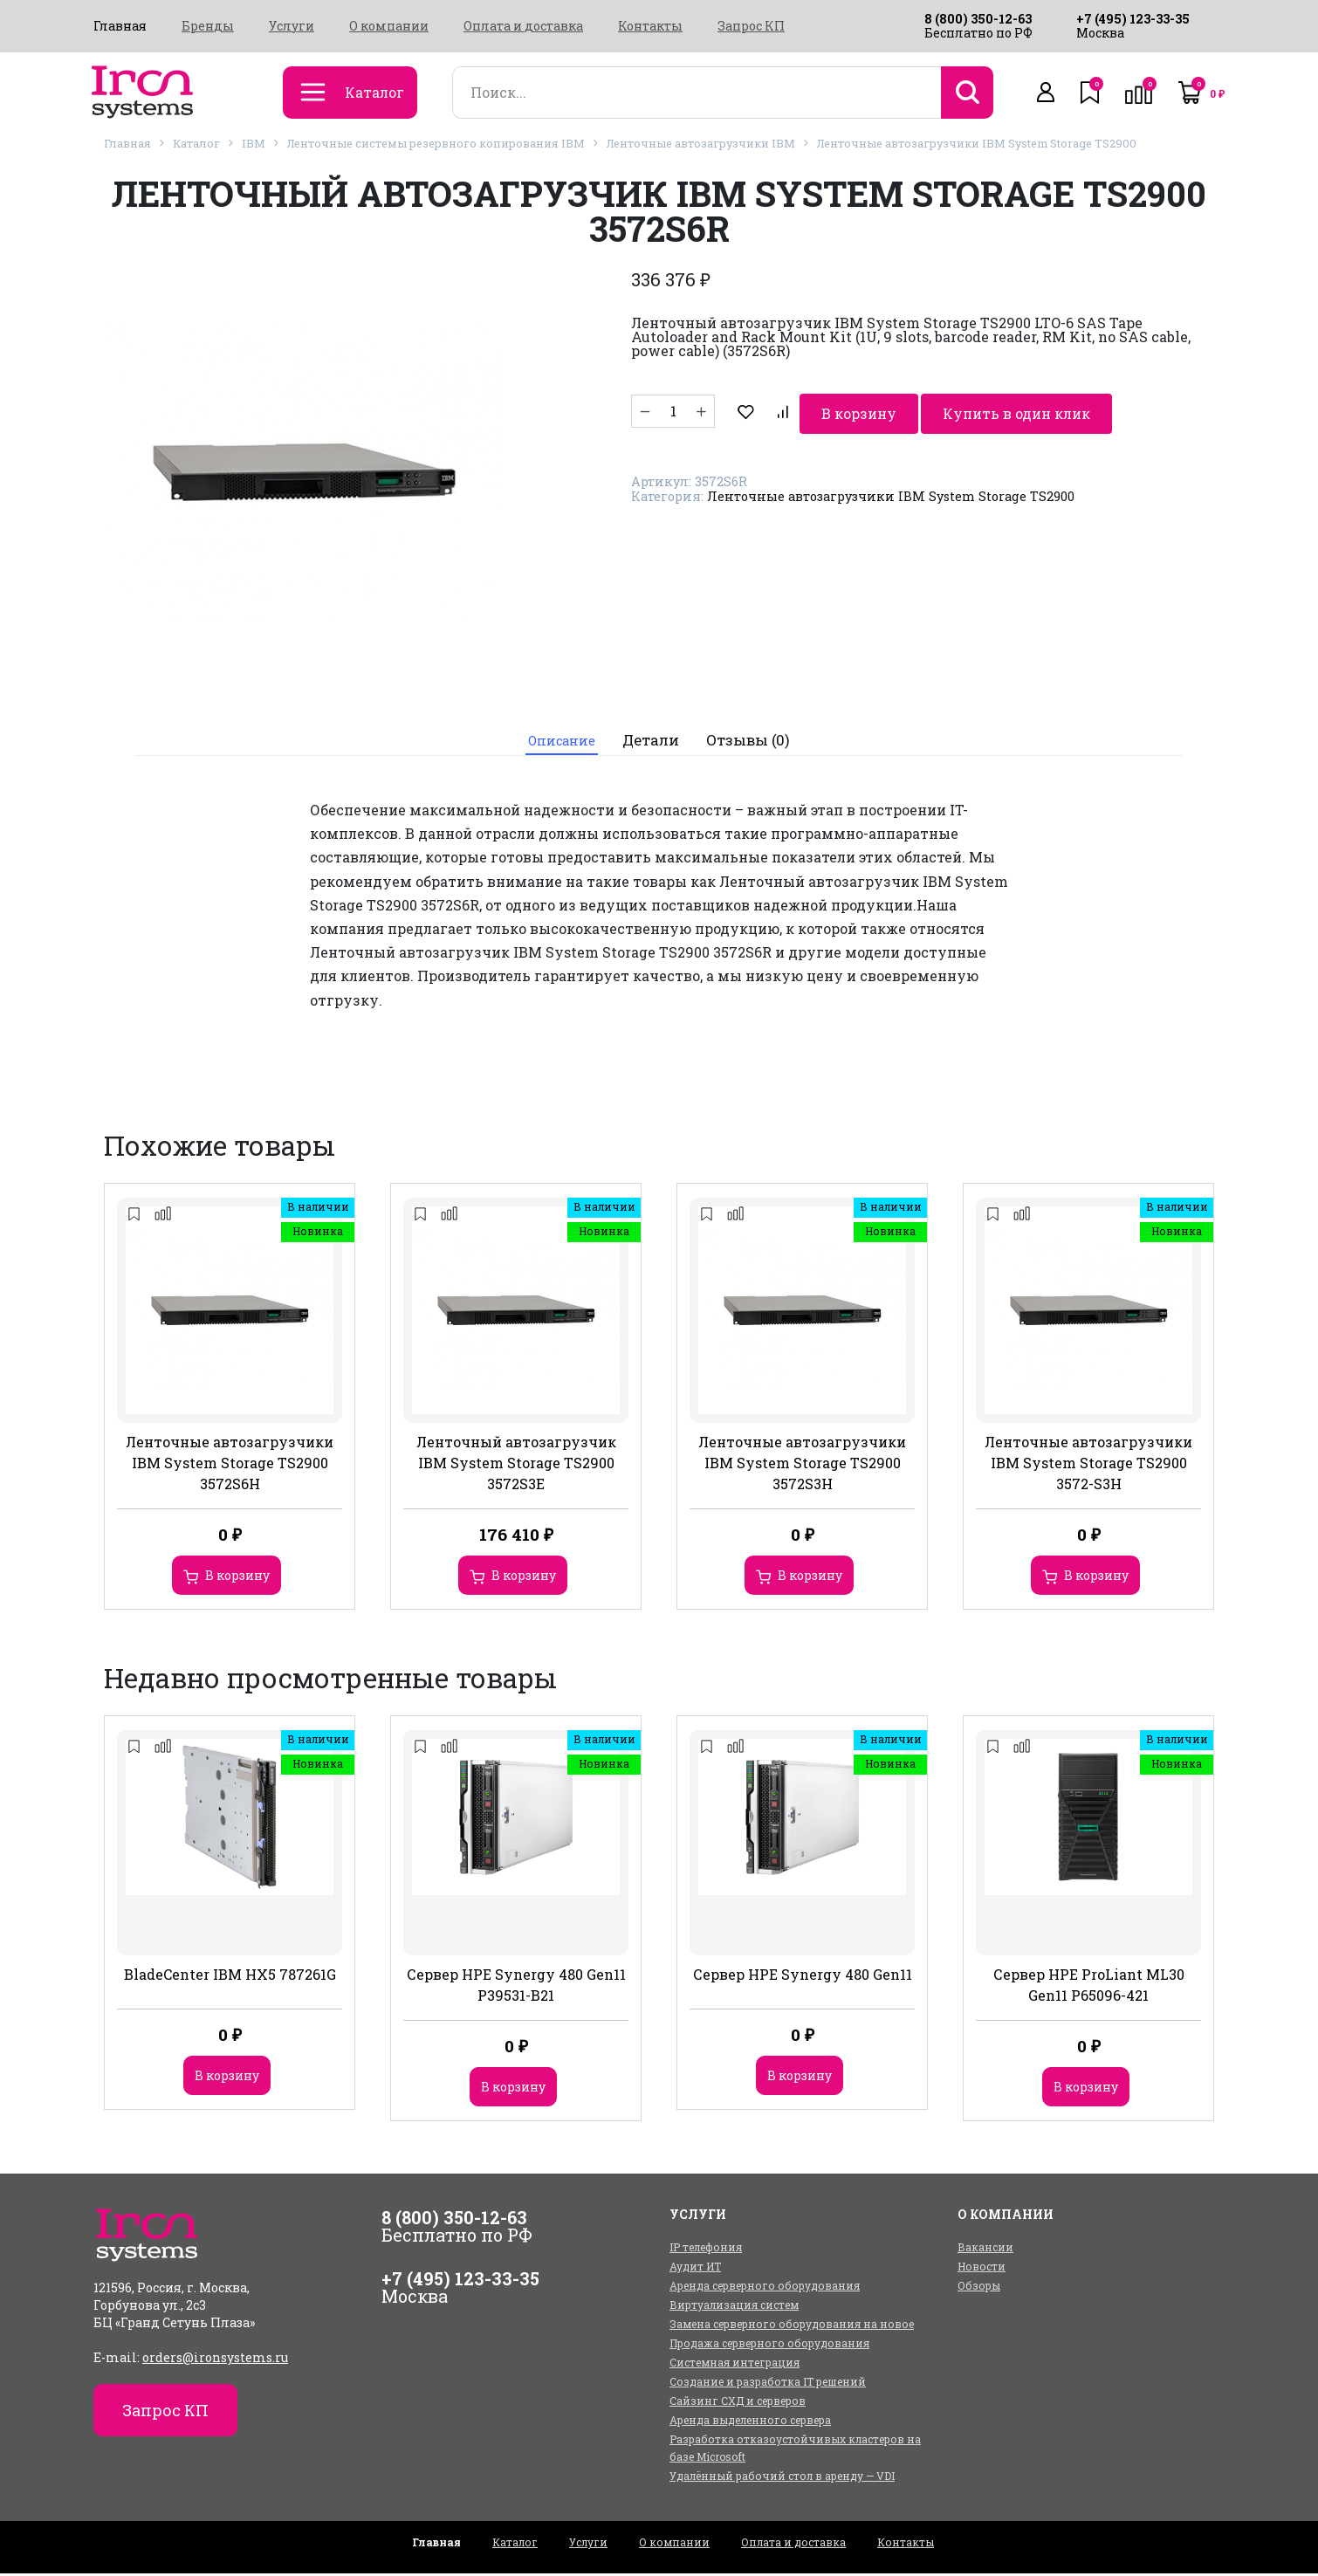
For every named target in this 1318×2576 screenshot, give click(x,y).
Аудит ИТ (695, 2269)
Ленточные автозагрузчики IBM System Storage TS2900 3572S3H (802, 1465)
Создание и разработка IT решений (767, 2384)
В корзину (788, 411)
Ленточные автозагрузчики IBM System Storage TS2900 (976, 143)
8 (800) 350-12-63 (978, 18)
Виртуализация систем (734, 2307)
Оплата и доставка (523, 26)
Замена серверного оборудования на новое (791, 2326)
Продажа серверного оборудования (769, 2346)
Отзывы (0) (754, 742)
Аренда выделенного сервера (750, 2422)
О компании (389, 26)
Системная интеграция (734, 2365)
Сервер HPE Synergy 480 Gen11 (802, 1977)
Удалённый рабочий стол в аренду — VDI (782, 2478)
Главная (120, 26)
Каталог (196, 143)
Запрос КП (751, 26)
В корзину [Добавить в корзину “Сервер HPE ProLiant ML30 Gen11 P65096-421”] (1086, 2089)
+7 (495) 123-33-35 (1133, 18)
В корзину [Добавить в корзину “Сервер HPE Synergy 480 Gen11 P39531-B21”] (513, 2089)
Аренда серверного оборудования (764, 2288)
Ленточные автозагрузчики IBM (701, 143)
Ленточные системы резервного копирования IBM (436, 143)
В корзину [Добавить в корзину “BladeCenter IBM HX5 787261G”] (227, 2078)
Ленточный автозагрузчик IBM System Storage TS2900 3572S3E (516, 1465)
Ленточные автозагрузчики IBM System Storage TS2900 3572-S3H (1088, 1465)
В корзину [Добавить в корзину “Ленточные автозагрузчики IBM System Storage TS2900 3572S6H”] (237, 1578)
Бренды (208, 26)
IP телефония (705, 2250)
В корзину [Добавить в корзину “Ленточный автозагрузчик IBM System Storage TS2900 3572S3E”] (523, 1578)
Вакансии (985, 2250)
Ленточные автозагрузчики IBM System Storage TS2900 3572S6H (229, 1465)
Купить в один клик (950, 411)
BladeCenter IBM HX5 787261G (230, 1977)
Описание (559, 742)
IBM (253, 143)
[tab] (559, 742)
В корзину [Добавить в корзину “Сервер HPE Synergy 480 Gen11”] (799, 2078)
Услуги (291, 26)
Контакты (650, 26)
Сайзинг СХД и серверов (737, 2403)
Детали (655, 742)
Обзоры (979, 2288)
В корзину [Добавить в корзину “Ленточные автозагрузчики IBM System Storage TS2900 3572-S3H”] (1096, 1578)
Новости (982, 2269)
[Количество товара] (673, 411)
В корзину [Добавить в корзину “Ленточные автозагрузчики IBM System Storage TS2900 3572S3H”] (810, 1578)
